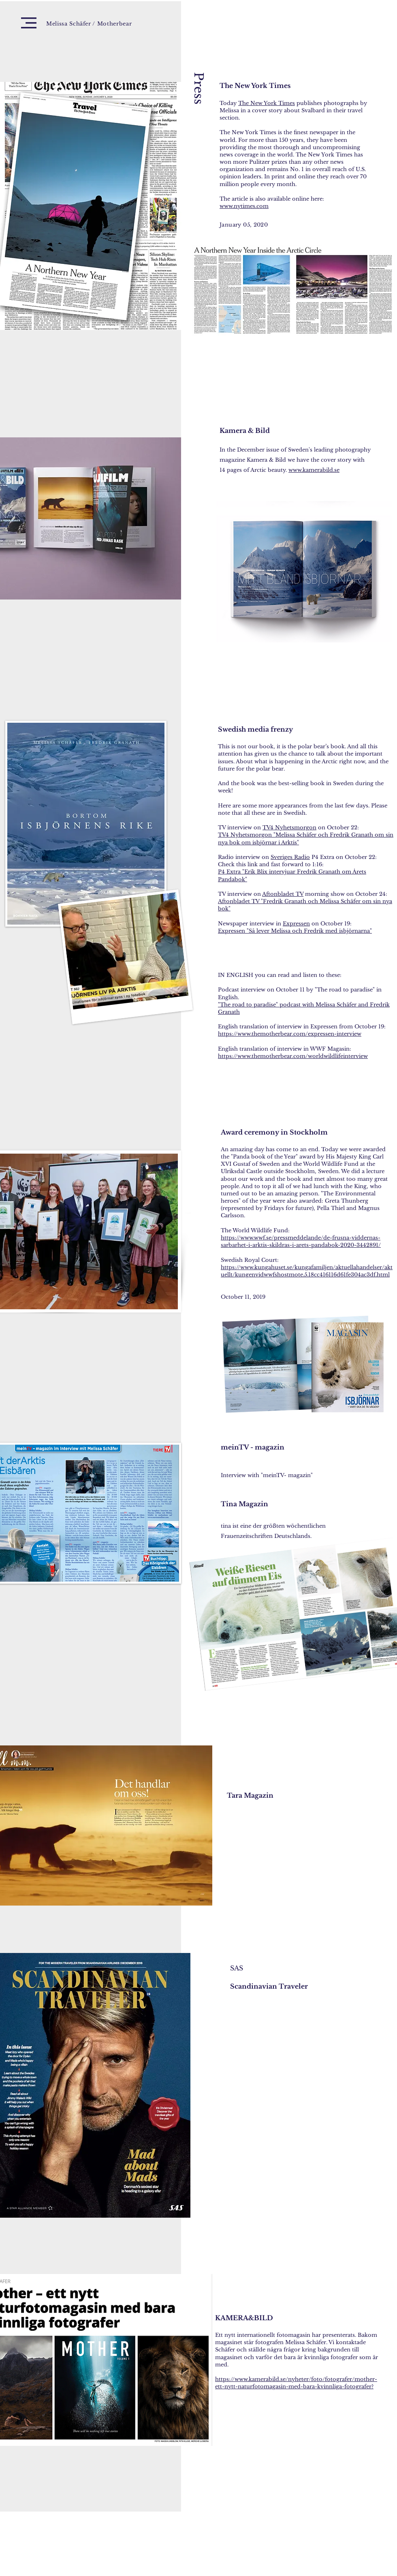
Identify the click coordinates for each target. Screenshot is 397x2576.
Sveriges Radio (290, 857)
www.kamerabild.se (313, 470)
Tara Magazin (250, 1795)
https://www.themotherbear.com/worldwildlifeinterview (293, 1056)
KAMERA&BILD (245, 2318)
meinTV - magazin (252, 1447)
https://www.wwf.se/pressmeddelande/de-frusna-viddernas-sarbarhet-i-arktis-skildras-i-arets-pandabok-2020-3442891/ (301, 1241)
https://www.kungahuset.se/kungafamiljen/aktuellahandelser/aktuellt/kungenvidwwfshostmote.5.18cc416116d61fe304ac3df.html (307, 1271)
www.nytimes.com (244, 206)
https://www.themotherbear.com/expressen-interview (289, 1033)
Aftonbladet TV (282, 894)
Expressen (296, 923)
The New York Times (255, 85)
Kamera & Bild (245, 430)
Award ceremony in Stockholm (274, 1132)
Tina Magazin (244, 1504)
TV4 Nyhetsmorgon (289, 827)
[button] (28, 22)
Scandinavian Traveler (269, 1986)
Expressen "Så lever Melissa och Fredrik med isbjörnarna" (295, 930)
